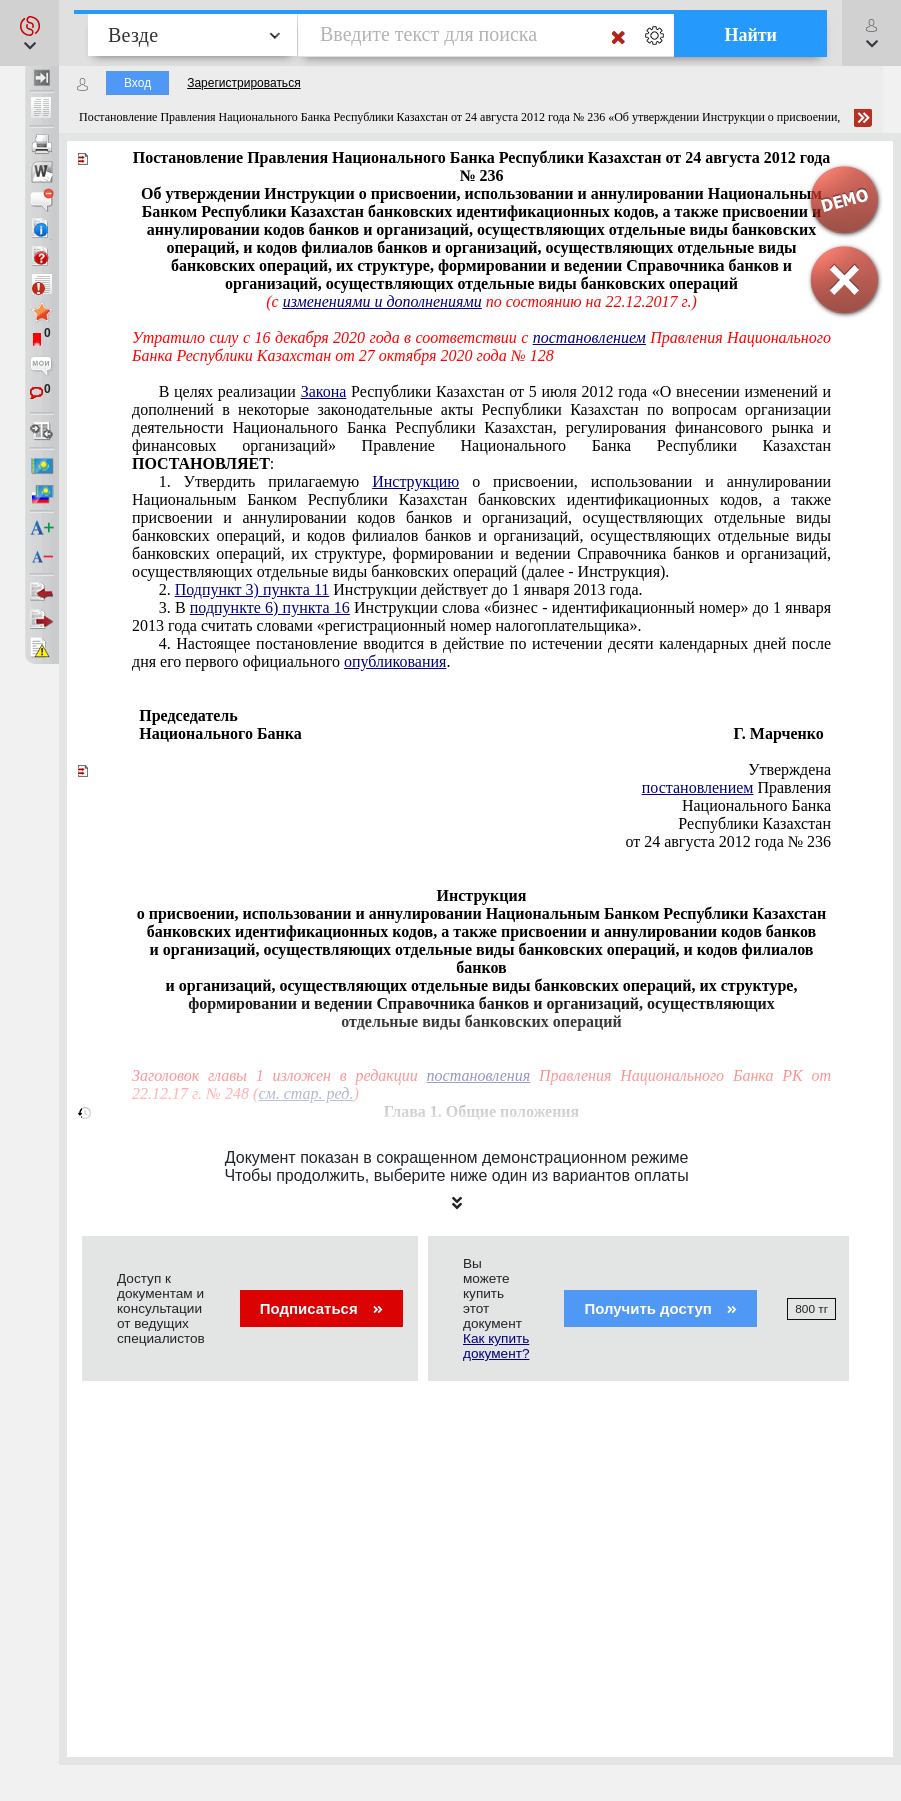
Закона (324, 391)
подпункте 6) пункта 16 (270, 607)
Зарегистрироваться (243, 83)
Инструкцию (415, 481)
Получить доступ (660, 1308)
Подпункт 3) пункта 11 (252, 589)
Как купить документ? (496, 1346)
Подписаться (321, 1308)
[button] (29, 33)
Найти (750, 35)
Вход (137, 83)
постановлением (589, 337)
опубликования (395, 661)
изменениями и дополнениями (382, 301)
